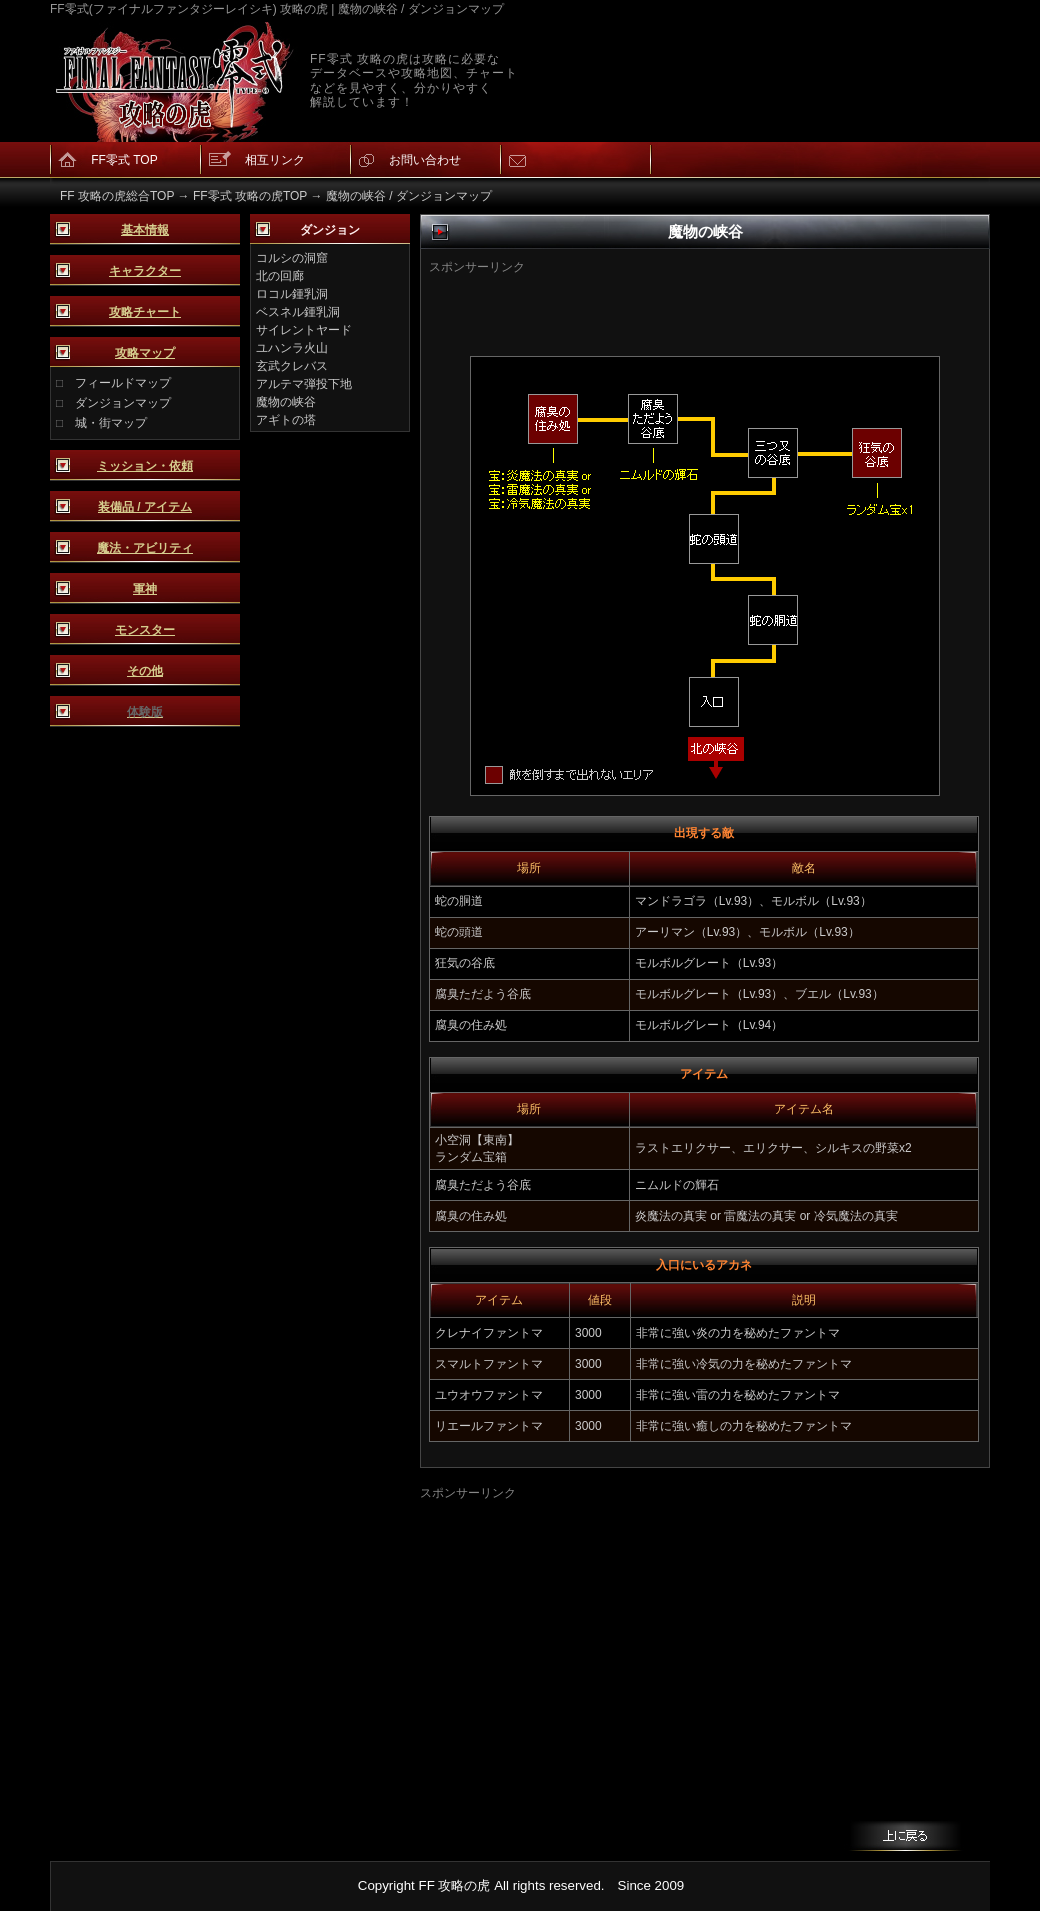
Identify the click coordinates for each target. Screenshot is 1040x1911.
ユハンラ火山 (292, 348)
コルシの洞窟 (292, 258)
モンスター (145, 630)
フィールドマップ (123, 383)
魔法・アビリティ (145, 548)
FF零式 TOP (124, 160)
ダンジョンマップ (123, 403)
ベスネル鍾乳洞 (298, 312)
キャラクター (145, 271)
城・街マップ (111, 423)
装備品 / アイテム (145, 507)
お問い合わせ (425, 160)
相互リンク (275, 160)
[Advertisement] (673, 306)
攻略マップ (145, 353)
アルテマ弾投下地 (304, 384)
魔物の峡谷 (286, 402)
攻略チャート (145, 312)
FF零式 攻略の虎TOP (250, 196)
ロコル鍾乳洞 (292, 294)
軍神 (145, 589)
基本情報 (145, 230)
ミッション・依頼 (145, 466)
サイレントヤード (304, 330)
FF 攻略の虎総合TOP (117, 196)
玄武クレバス (292, 366)
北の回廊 (280, 276)
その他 (145, 671)
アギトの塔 (286, 420)
